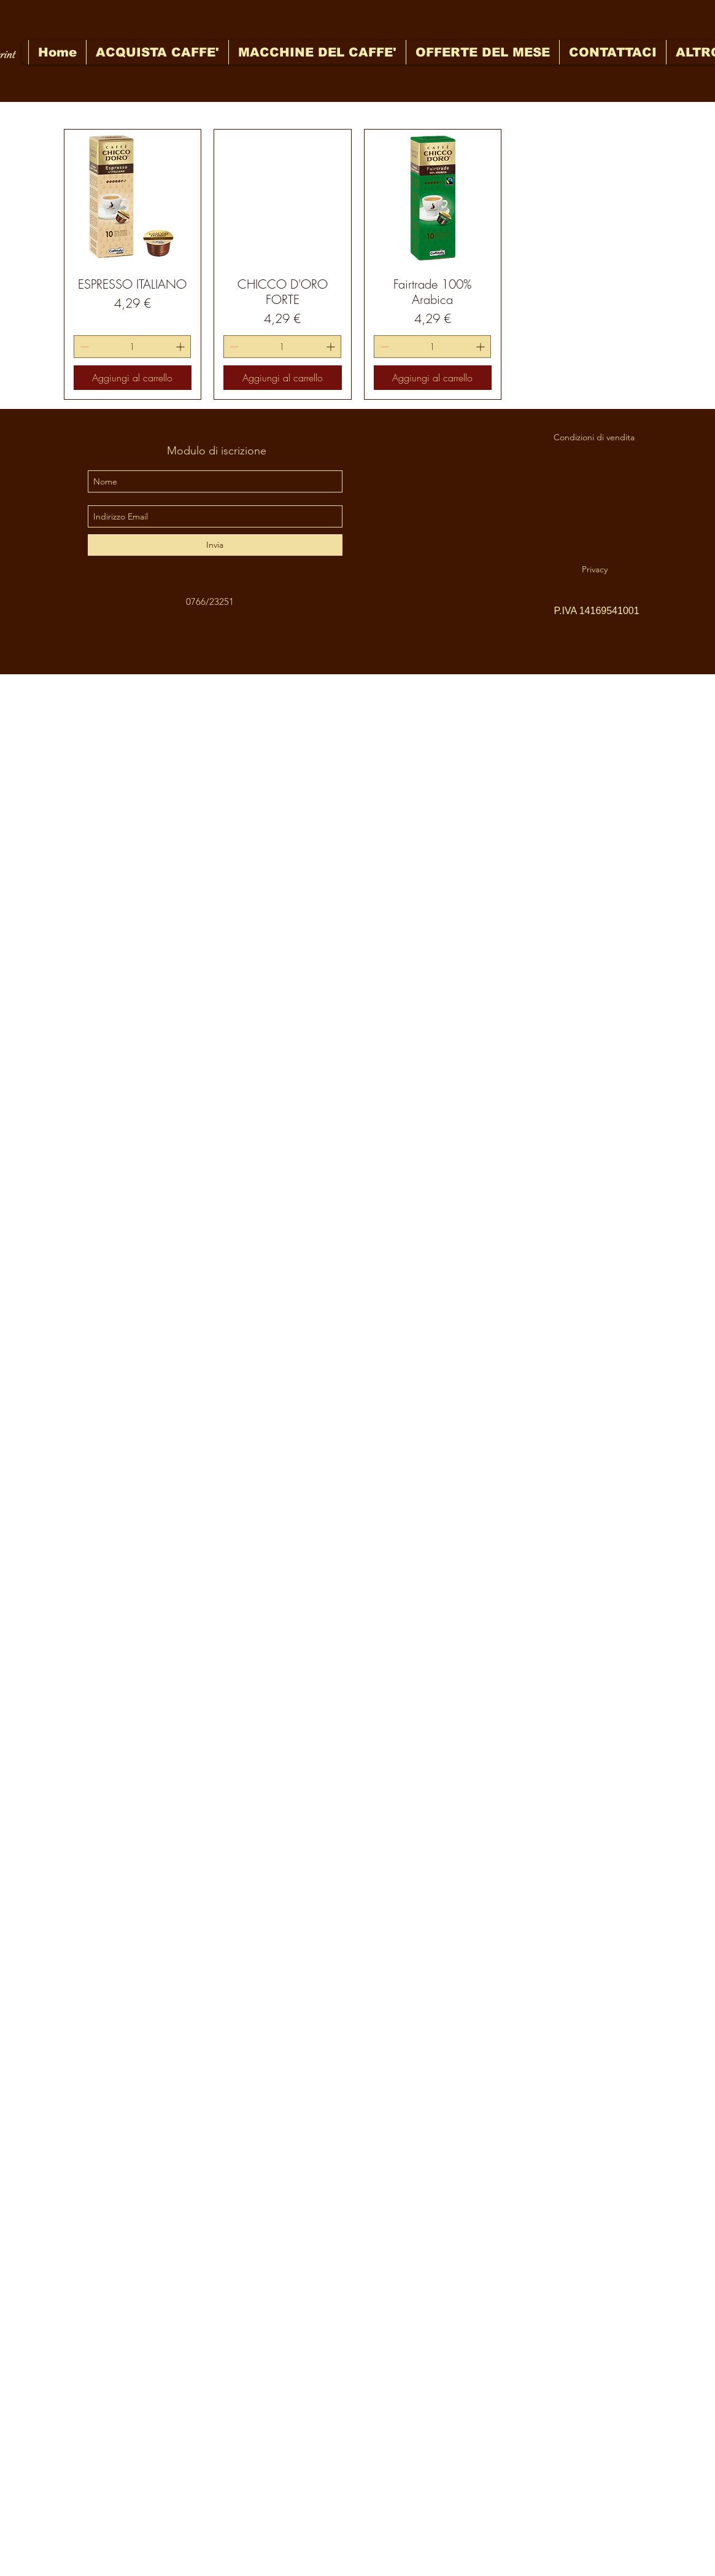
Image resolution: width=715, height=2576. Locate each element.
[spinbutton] (132, 346)
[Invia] (215, 545)
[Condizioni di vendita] (594, 437)
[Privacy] (595, 569)
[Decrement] (83, 346)
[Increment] (181, 346)
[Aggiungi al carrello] (133, 377)
